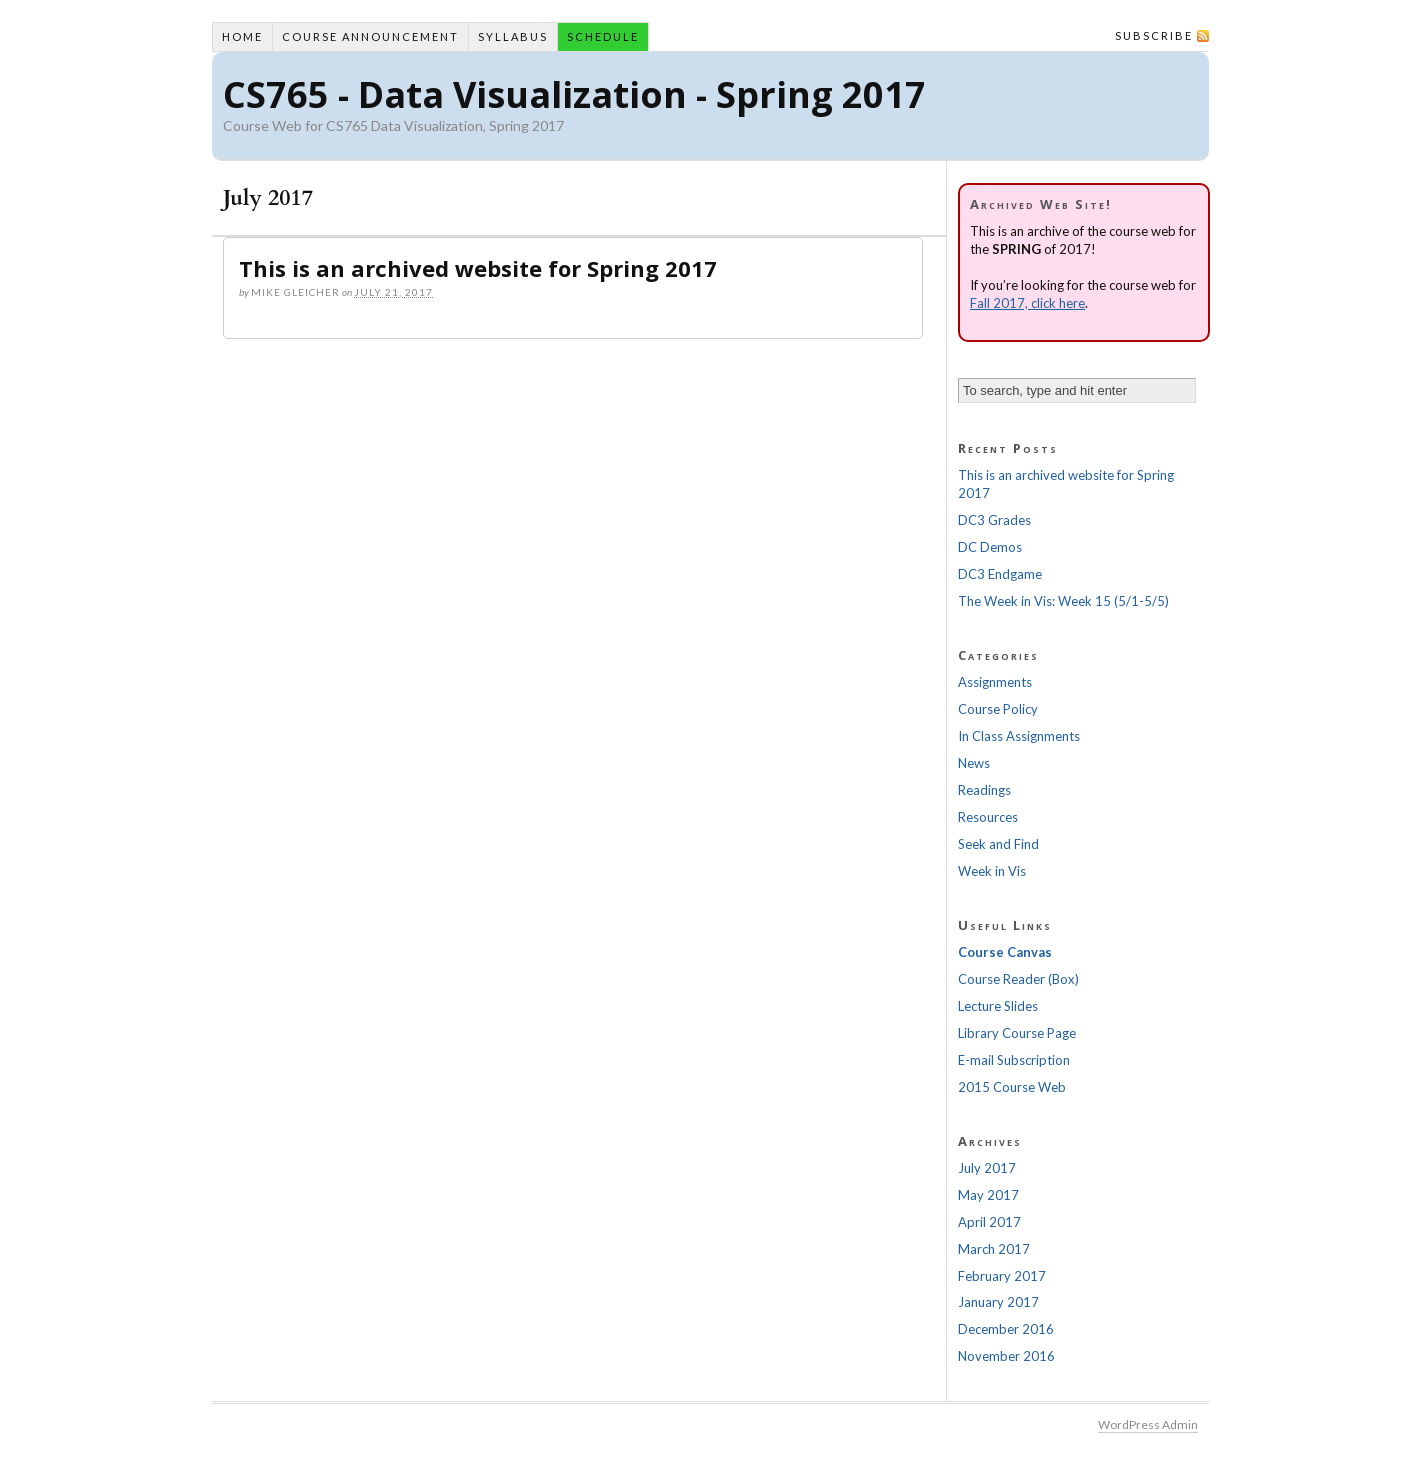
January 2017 (998, 1302)
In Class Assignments (1019, 736)
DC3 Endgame (1000, 574)
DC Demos (990, 547)
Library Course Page (1017, 1033)
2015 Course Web (1012, 1087)
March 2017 (994, 1249)
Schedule (603, 36)
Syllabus (513, 36)
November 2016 (1006, 1356)
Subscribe (1154, 35)
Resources (988, 817)
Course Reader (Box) (1018, 979)
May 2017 (988, 1195)
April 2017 (989, 1222)
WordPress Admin (1148, 1424)
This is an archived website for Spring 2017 (478, 268)
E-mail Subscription (1014, 1060)
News (974, 763)
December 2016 (1006, 1329)
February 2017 (1002, 1276)
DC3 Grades (994, 520)
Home (242, 36)
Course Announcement (370, 36)
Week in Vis (992, 871)
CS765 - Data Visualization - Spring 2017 (574, 94)
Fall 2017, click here (1027, 303)
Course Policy (998, 709)
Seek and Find (998, 844)
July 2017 (987, 1168)
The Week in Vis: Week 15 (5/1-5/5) (1063, 601)
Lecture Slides (998, 1006)
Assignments (995, 682)
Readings (984, 790)
